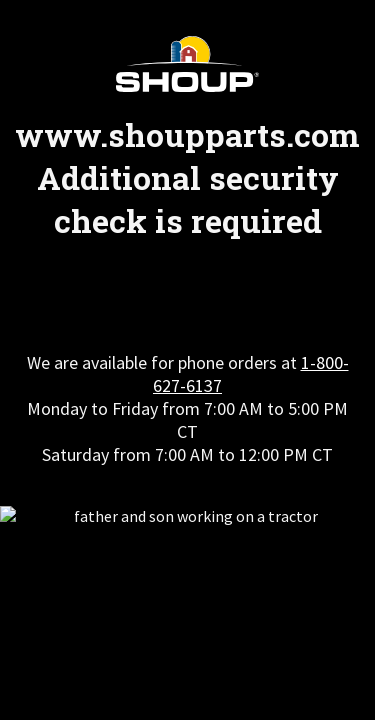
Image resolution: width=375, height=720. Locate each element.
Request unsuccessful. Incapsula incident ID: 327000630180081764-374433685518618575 (187, 360)
